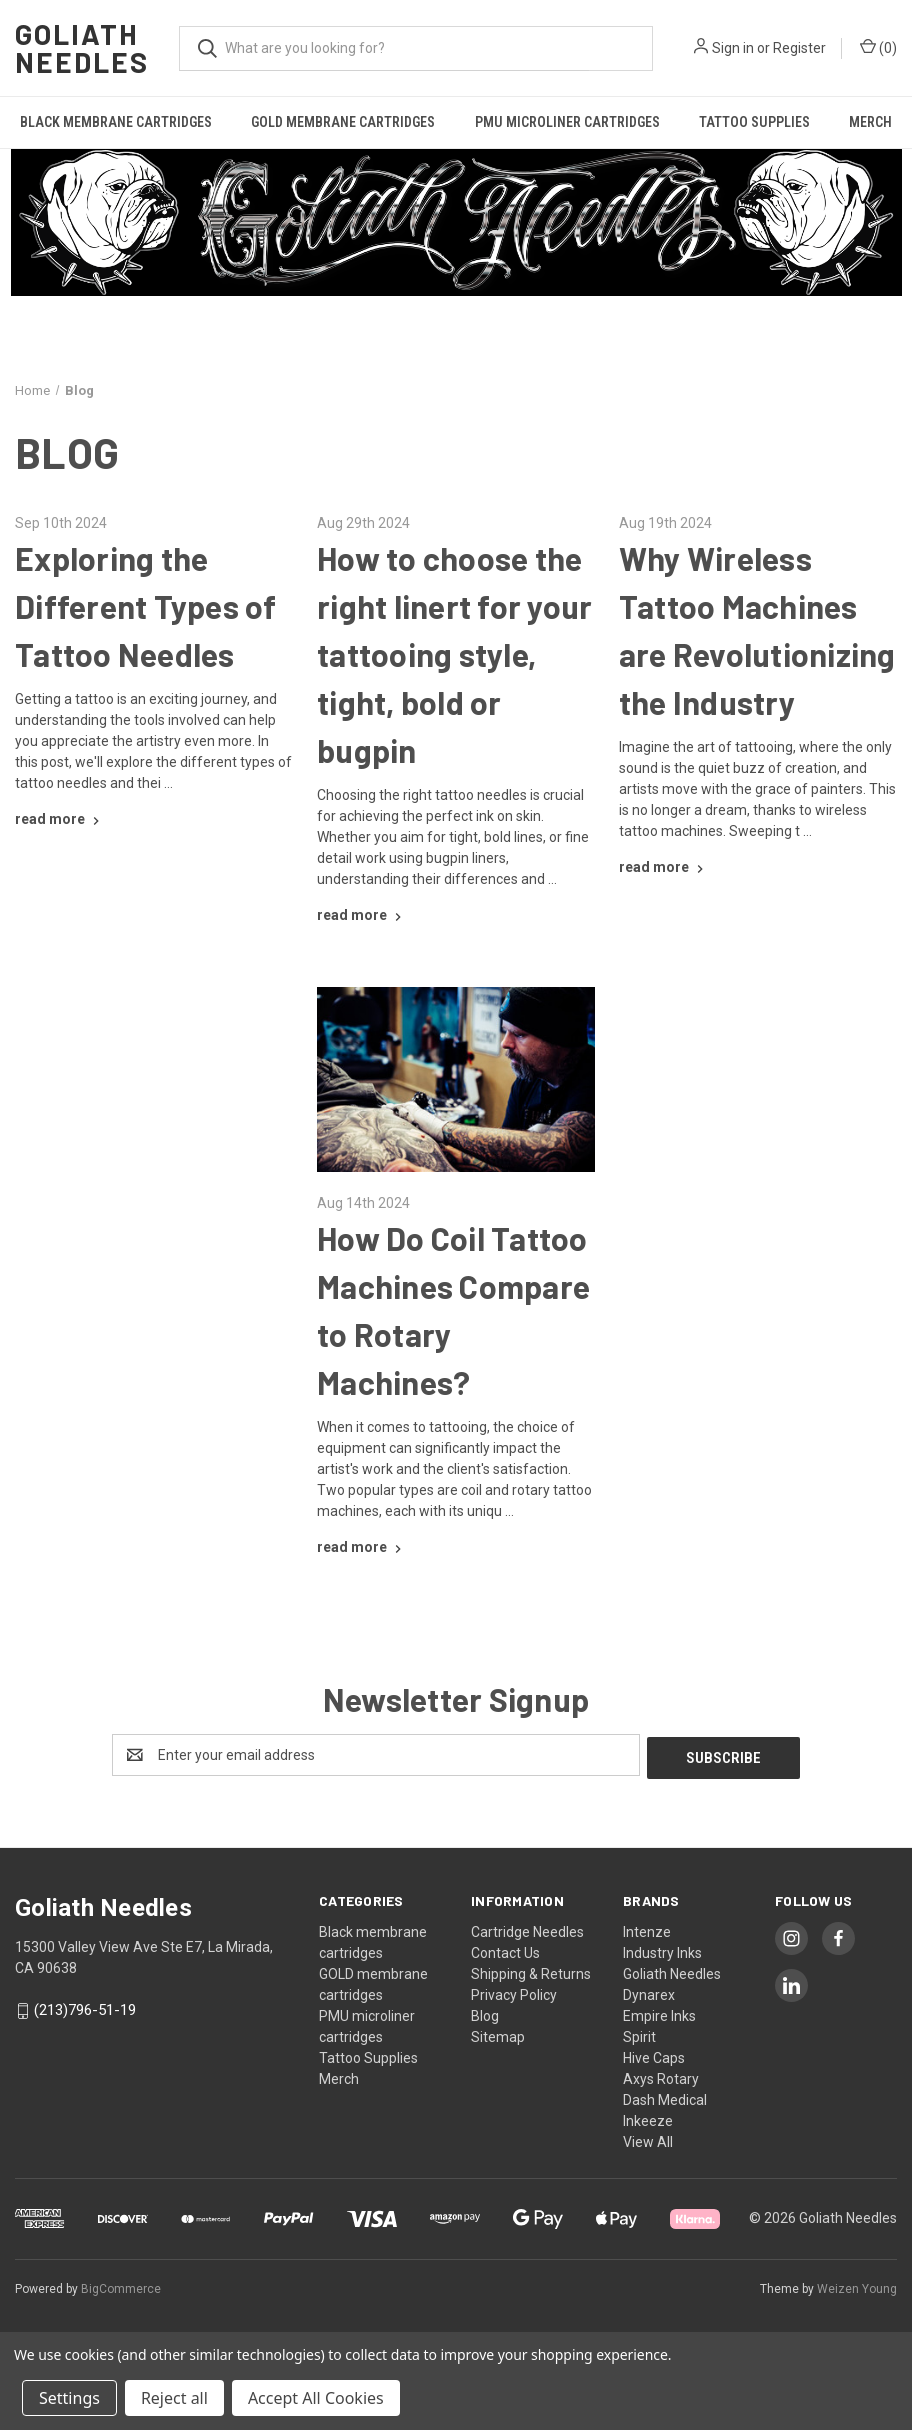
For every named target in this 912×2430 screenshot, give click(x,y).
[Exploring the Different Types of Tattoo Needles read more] (59, 819)
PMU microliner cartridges (567, 122)
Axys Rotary (661, 2076)
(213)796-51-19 (85, 2007)
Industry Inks (662, 1950)
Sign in (733, 48)
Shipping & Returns (531, 1971)
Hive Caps (654, 2055)
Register (799, 48)
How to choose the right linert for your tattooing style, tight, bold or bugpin (454, 654)
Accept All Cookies (316, 2398)
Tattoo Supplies (754, 122)
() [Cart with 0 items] (878, 47)
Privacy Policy (514, 1992)
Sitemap (498, 2034)
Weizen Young (857, 2286)
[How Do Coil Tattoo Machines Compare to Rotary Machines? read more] (361, 1547)
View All (648, 2139)
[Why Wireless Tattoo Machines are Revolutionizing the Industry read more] (663, 867)
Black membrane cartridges (116, 122)
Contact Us (505, 1950)
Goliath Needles (672, 1971)
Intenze (647, 1929)
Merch (339, 2076)
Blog (485, 2013)
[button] (456, 222)
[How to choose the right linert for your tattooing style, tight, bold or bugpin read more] (361, 915)
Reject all (174, 2398)
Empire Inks (659, 2013)
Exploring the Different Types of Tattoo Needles (146, 606)
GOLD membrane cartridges (343, 122)
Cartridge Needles (527, 1929)
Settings (69, 2398)
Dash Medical (665, 2097)
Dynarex (649, 1992)
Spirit (639, 2034)
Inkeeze (648, 2118)
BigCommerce (121, 2286)
